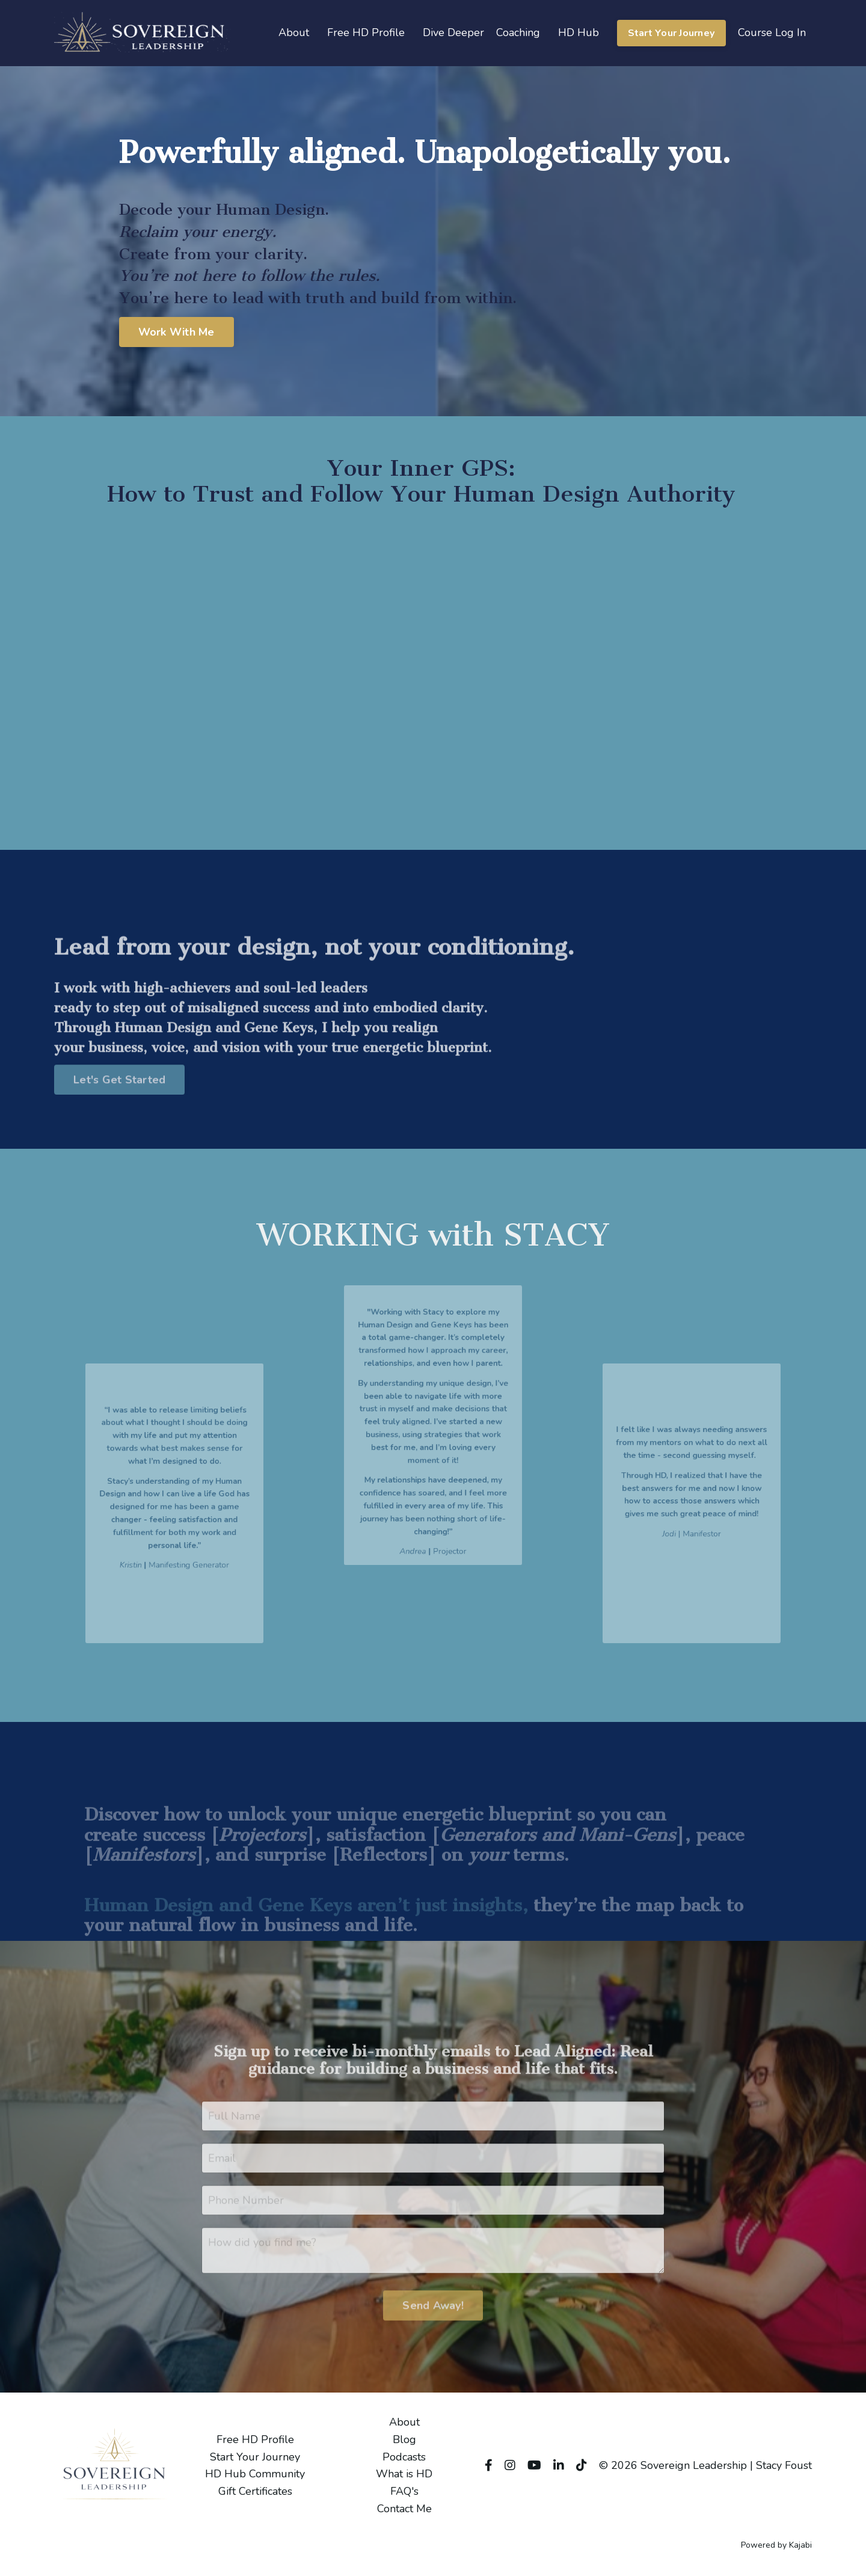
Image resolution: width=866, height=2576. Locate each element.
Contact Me (404, 2508)
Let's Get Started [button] (119, 1105)
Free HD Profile (366, 32)
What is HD (404, 2474)
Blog (404, 2439)
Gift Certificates (255, 2491)
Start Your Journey (255, 2457)
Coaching (518, 32)
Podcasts (404, 2457)
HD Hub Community (255, 2474)
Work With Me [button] (176, 332)
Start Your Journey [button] (672, 33)
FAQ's (404, 2491)
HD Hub (578, 32)
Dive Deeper (453, 32)
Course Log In (772, 32)
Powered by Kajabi (776, 2545)
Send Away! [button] (433, 2330)
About (293, 32)
